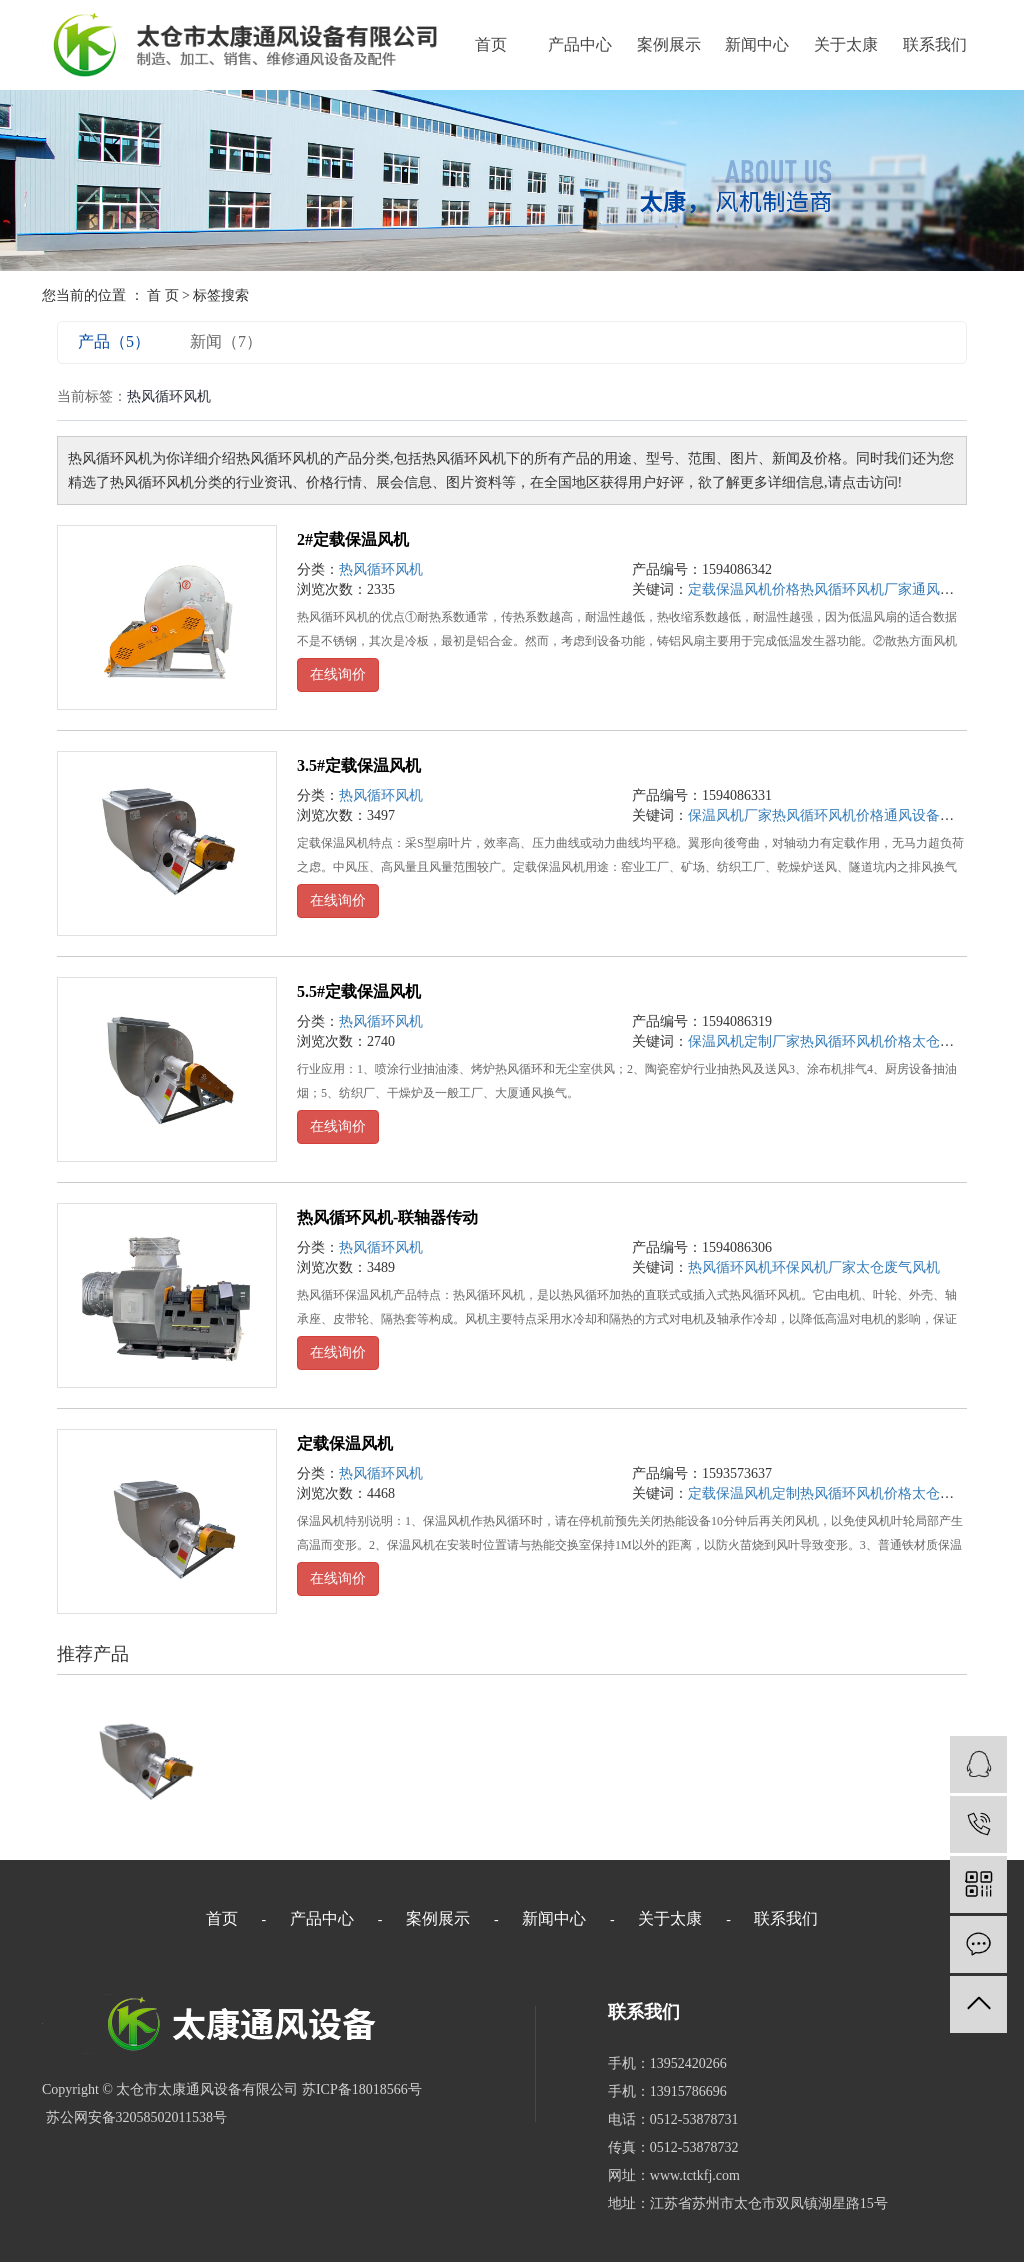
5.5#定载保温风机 (359, 991)
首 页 (163, 295)
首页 (491, 44)
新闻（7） (226, 341)
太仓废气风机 (898, 1267)
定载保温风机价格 (744, 589)
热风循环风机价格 (828, 815)
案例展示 (669, 44)
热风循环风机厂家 (856, 589)
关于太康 (846, 44)
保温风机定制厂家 (744, 1041)
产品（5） (114, 341)
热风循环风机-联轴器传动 (387, 1217)
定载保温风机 (345, 1443)
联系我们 (935, 44)
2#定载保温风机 (353, 539)
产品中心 (580, 44)
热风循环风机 (381, 569)
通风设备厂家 (954, 589)
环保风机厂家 (814, 1267)
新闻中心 (757, 44)
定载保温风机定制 (744, 1493)
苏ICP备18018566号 (362, 2089)
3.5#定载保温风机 (359, 765)
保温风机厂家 (730, 815)
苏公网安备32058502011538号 (134, 2117)
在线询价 (338, 674)
